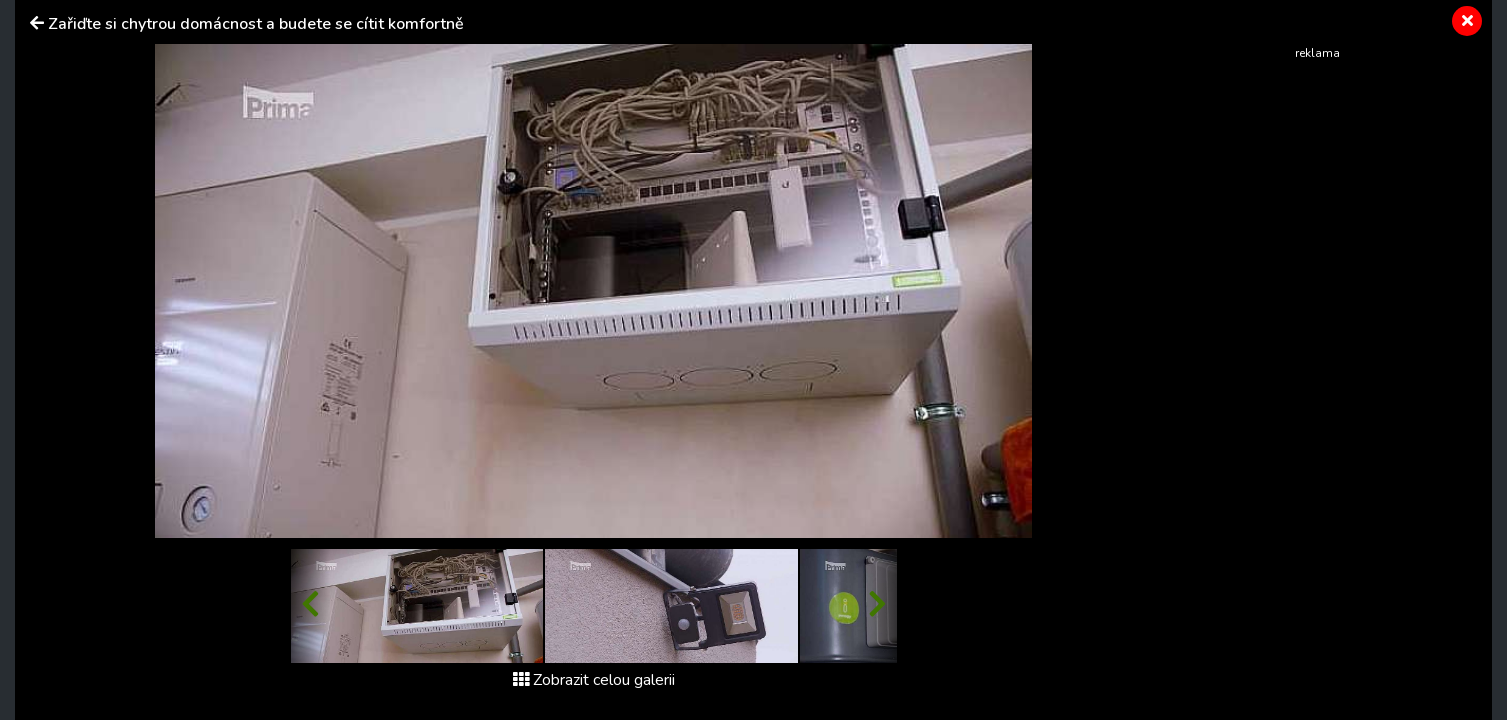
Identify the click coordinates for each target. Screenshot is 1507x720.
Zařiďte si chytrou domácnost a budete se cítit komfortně (256, 24)
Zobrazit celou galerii (594, 680)
